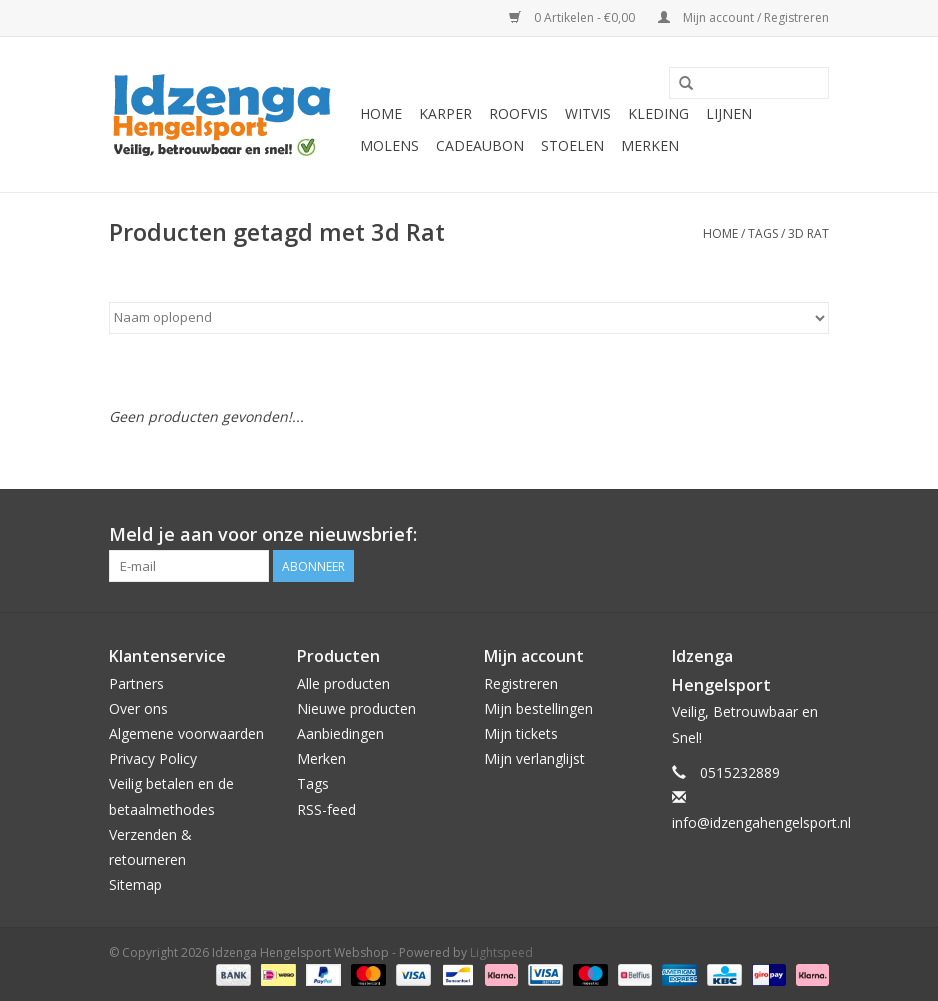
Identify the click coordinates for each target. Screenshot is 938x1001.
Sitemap (135, 884)
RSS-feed (326, 809)
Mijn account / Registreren (743, 17)
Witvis (588, 113)
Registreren (521, 683)
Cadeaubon (480, 145)
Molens (389, 145)
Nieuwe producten (356, 708)
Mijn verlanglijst (534, 758)
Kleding (658, 113)
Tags (763, 233)
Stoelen (572, 145)
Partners (136, 683)
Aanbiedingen (340, 733)
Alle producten (343, 683)
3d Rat (808, 233)
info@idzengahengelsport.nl (761, 822)
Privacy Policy (153, 758)
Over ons (138, 708)
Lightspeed (501, 952)
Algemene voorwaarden (186, 733)
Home (381, 113)
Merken (650, 145)
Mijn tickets (521, 733)
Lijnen (729, 113)
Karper (445, 113)
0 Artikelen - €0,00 (573, 17)
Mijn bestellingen (538, 708)
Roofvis (518, 113)
